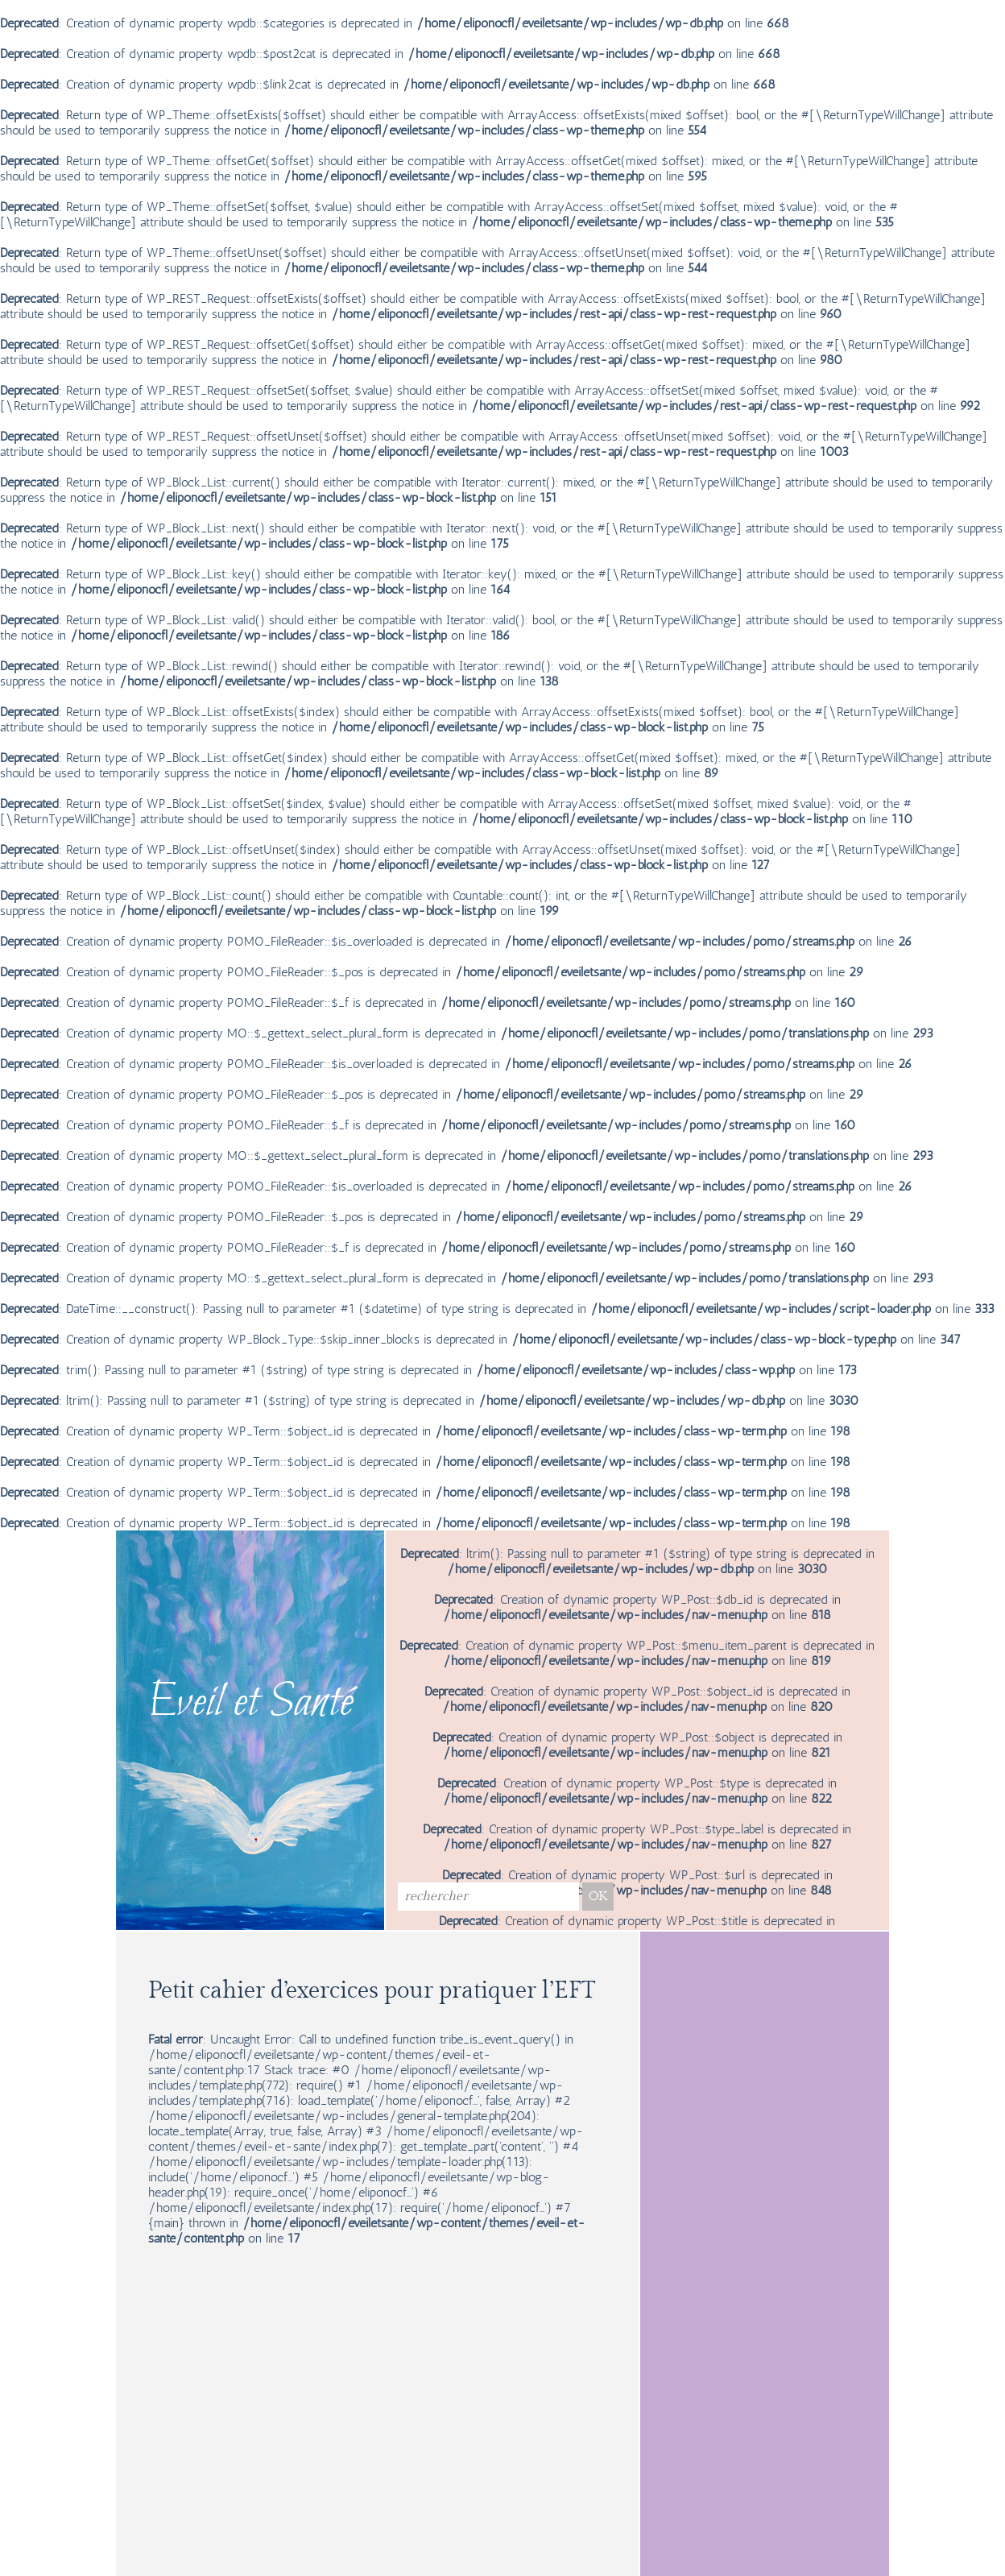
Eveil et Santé (250, 1704)
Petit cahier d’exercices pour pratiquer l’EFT (372, 1991)
